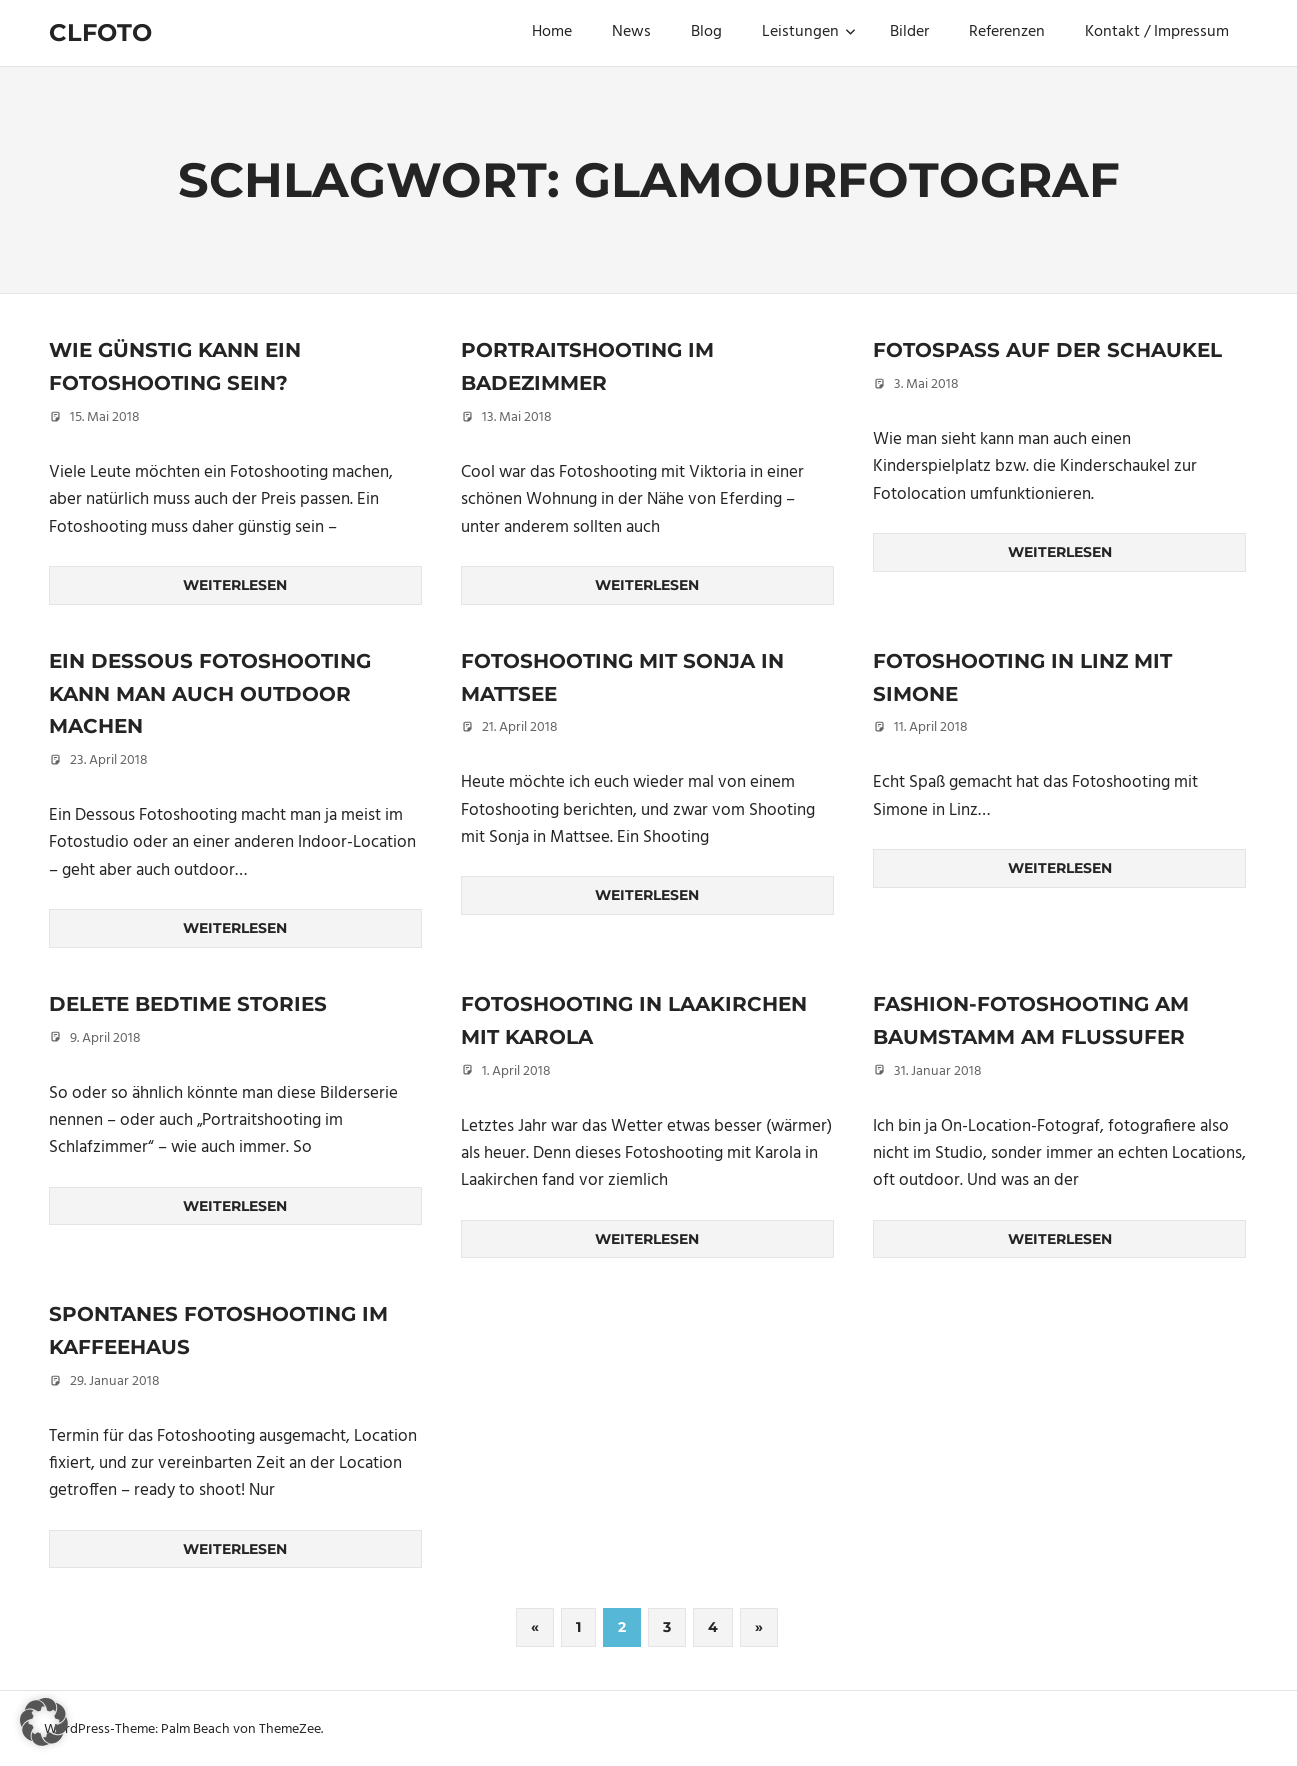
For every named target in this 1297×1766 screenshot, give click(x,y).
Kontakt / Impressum (1157, 32)
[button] (44, 1722)
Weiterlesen (235, 585)
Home (552, 32)
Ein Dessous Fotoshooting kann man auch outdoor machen (210, 692)
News (631, 32)
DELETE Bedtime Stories (188, 1002)
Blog (706, 32)
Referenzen (1007, 32)
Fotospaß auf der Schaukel (1047, 350)
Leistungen (809, 32)
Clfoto (100, 32)
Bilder (909, 32)
